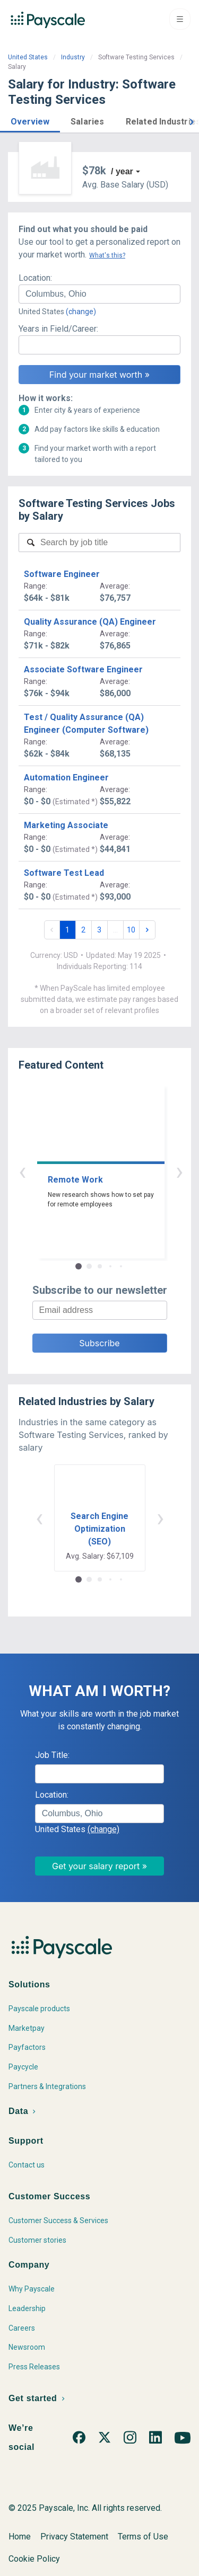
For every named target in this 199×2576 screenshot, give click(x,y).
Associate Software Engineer (83, 669)
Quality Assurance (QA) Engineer (90, 622)
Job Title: (52, 1755)
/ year (122, 171)
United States (28, 57)
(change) (81, 311)
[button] (30, 120)
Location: (35, 278)
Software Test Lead (64, 873)
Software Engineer (62, 574)
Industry (73, 57)
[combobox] (99, 294)
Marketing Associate (66, 825)
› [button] (112, 1171)
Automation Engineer (66, 777)
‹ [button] (87, 1171)
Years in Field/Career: (58, 329)
